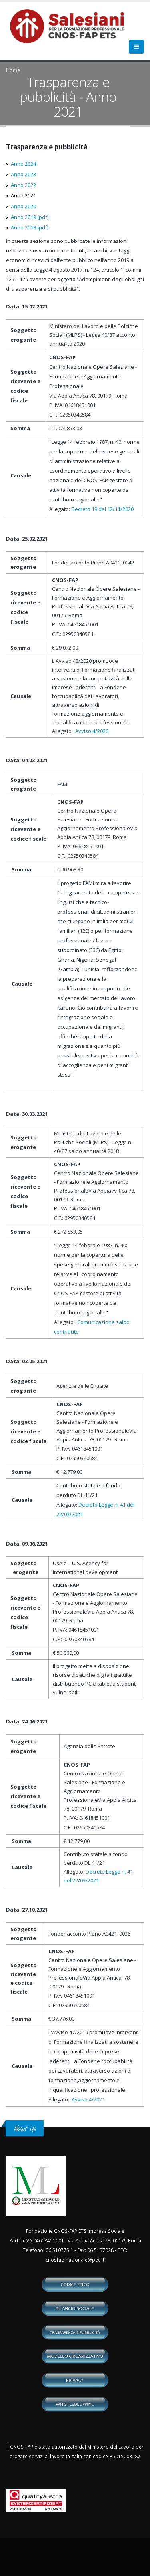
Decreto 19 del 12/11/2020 (102, 509)
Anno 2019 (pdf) (29, 217)
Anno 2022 (23, 185)
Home (13, 70)
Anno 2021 (23, 195)
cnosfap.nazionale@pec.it (75, 2259)
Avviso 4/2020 (91, 731)
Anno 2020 (23, 206)
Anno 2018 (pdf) (29, 227)
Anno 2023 (23, 174)
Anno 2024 (23, 163)
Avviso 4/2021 (88, 2099)
